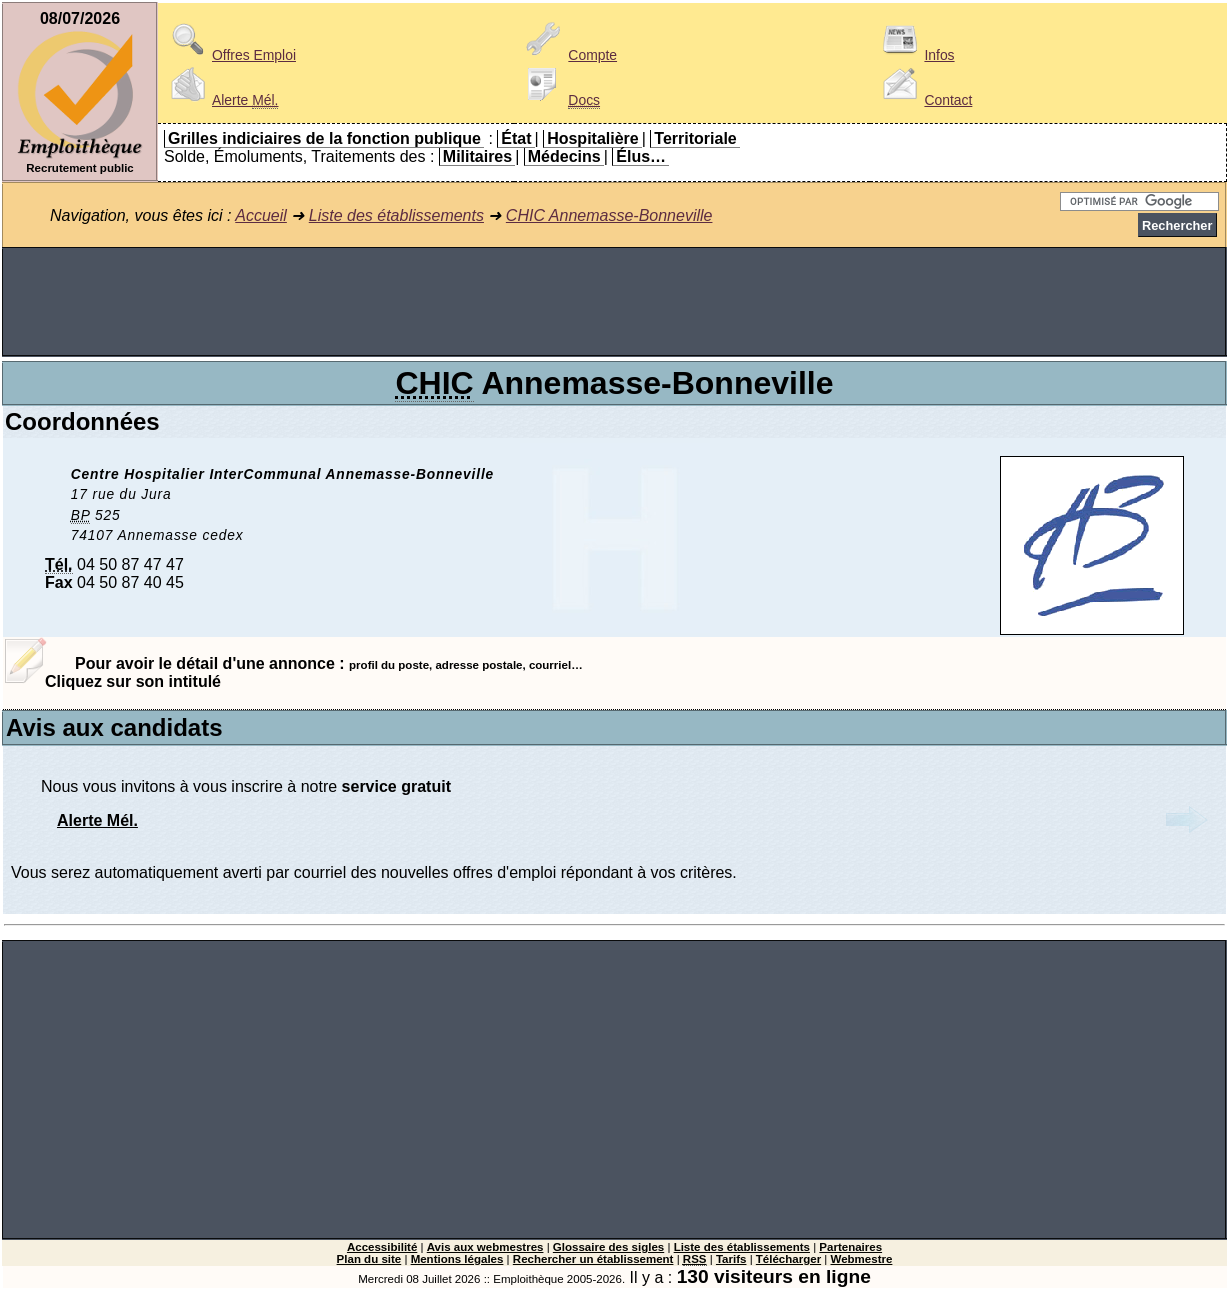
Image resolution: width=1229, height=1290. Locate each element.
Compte (568, 55)
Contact (924, 100)
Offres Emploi (230, 55)
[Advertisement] (615, 302)
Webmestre (862, 1259)
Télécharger (788, 1259)
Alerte (221, 100)
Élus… (641, 156)
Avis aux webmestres (485, 1247)
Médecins (564, 156)
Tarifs (731, 1259)
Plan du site (369, 1259)
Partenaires (850, 1247)
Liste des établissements (396, 215)
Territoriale (695, 138)
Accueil (261, 215)
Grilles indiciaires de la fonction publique (324, 138)
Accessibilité (382, 1247)
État (516, 138)
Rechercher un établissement (593, 1259)
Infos (915, 55)
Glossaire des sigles (608, 1247)
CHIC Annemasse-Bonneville (609, 215)
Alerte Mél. (97, 820)
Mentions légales (457, 1259)
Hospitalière (593, 138)
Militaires (477, 156)
